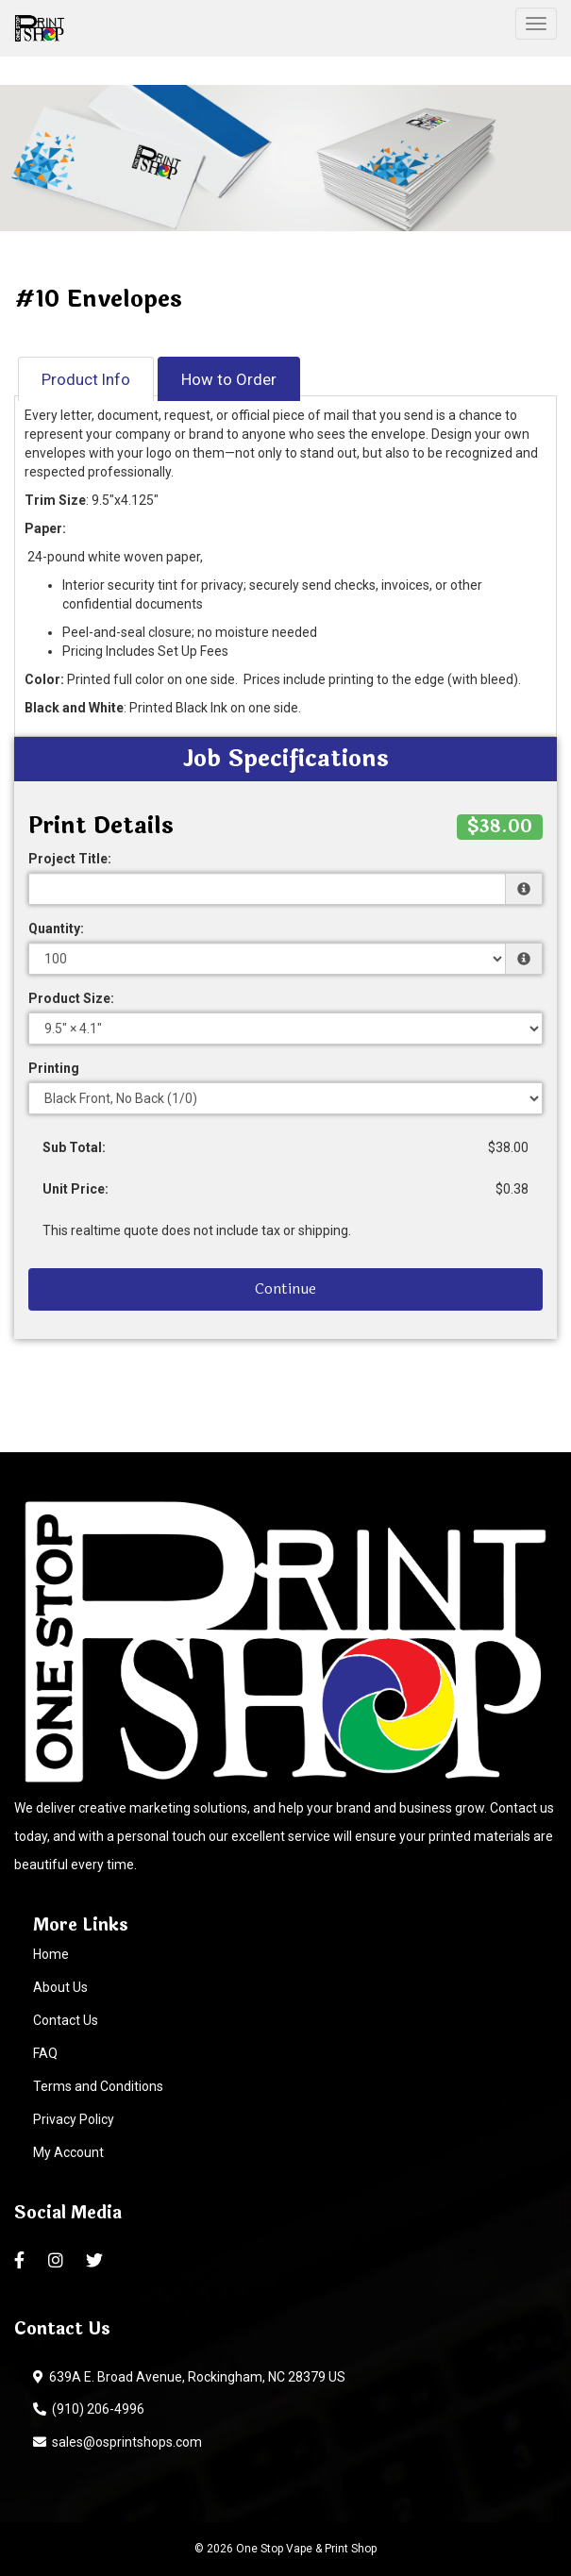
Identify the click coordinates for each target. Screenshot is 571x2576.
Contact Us (65, 2020)
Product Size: (71, 998)
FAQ (45, 2053)
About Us (60, 1987)
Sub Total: (74, 1147)
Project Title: (69, 858)
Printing (53, 1068)
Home (51, 1954)
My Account (68, 2152)
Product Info (86, 379)
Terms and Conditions (98, 2086)
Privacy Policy (73, 2119)
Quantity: (56, 928)
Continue (285, 1288)
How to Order (229, 379)
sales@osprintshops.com (117, 2442)
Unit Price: (75, 1188)
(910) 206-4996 (88, 2409)
